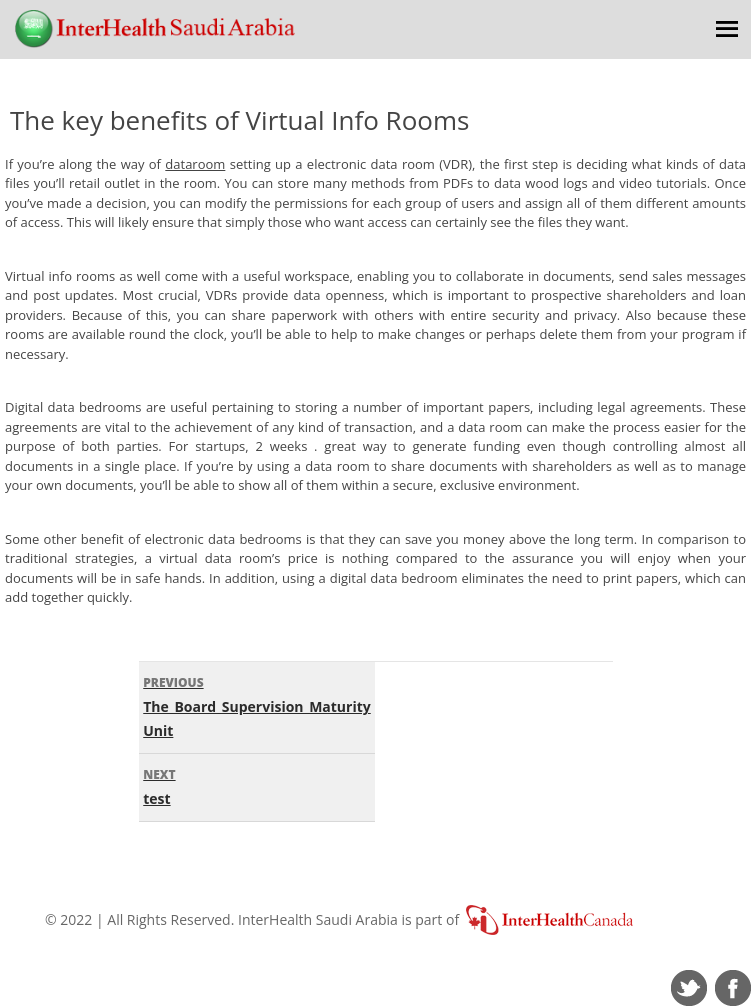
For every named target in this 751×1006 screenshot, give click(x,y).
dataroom (195, 164)
